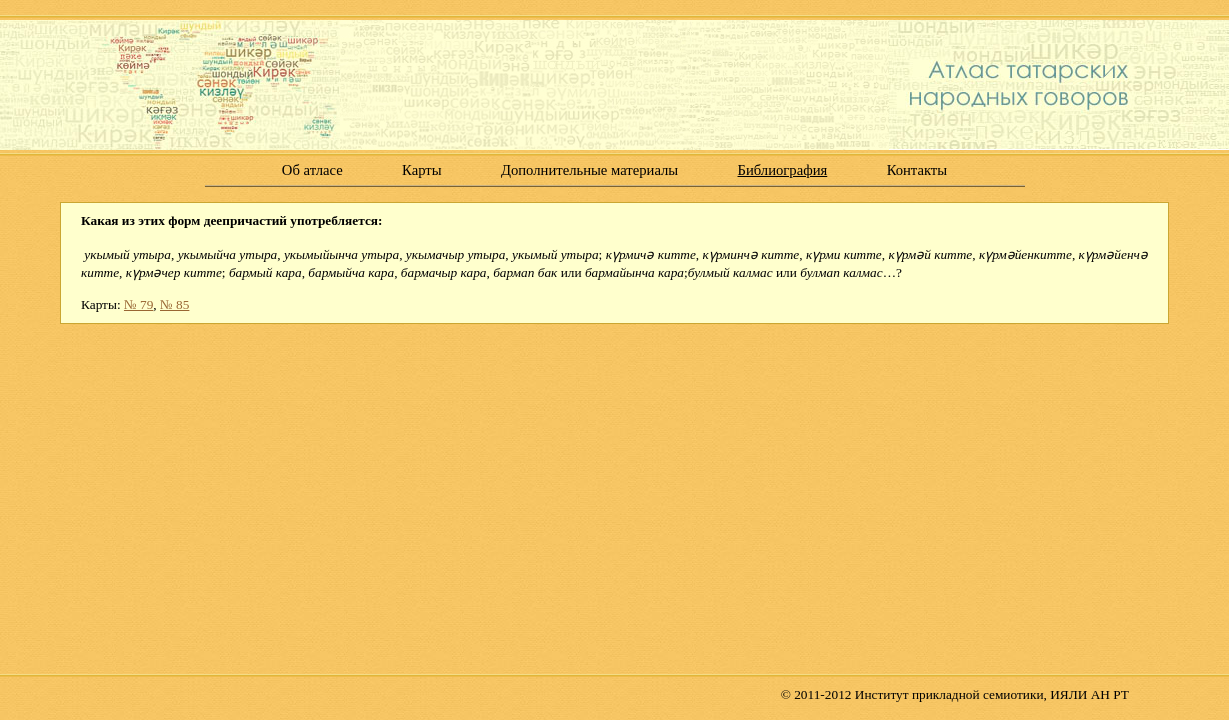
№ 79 (138, 304)
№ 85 (174, 304)
